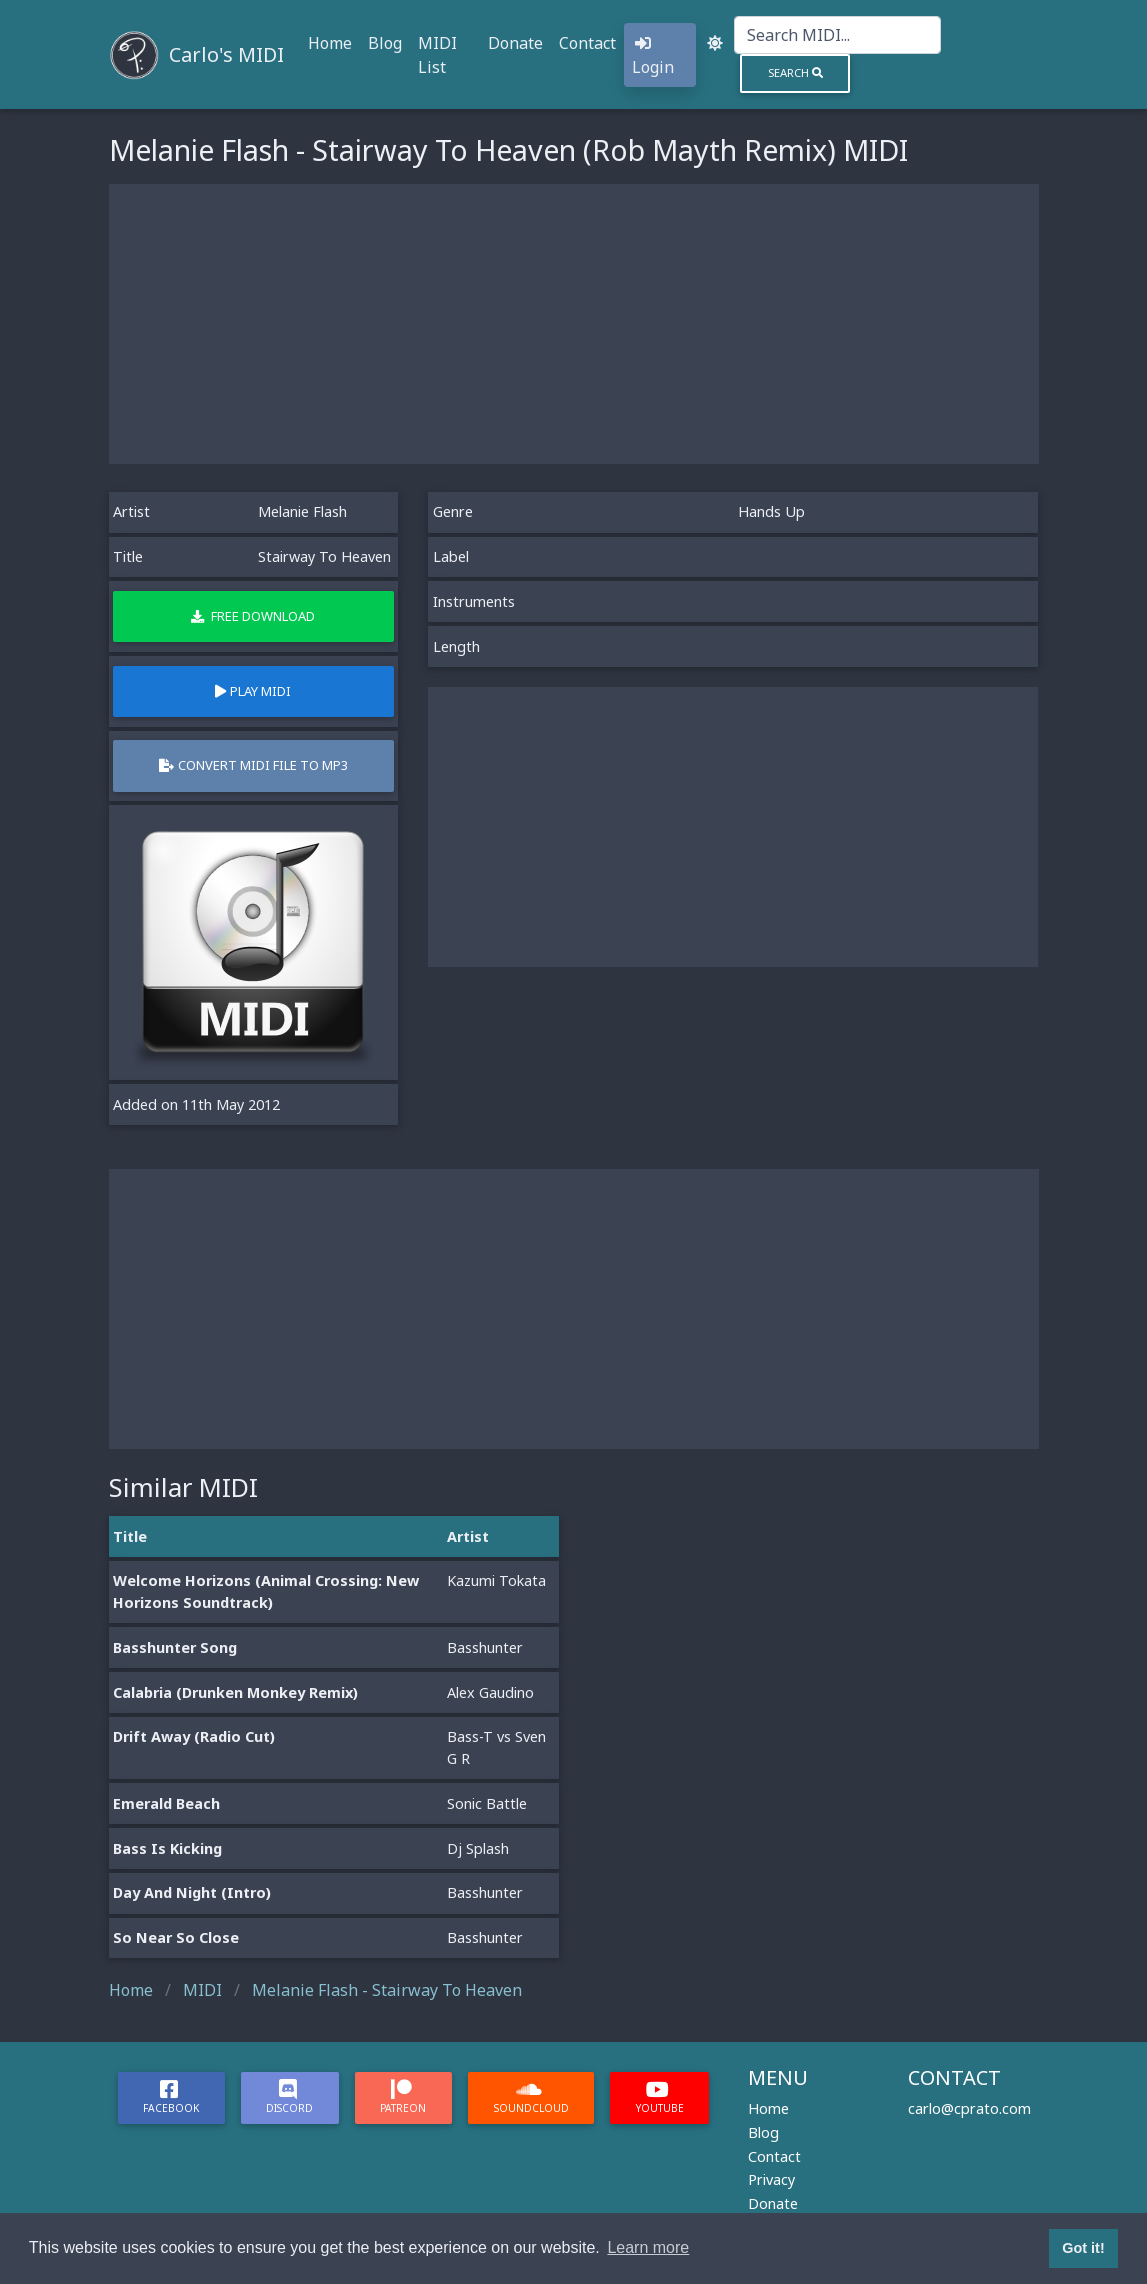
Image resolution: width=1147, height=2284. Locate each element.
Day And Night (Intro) (192, 1892)
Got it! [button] (1083, 2248)
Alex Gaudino (490, 1692)
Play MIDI (253, 691)
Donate (515, 43)
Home (330, 43)
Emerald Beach (166, 1803)
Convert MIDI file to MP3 (253, 765)
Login (653, 56)
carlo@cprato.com (969, 2108)
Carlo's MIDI (226, 54)
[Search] (837, 35)
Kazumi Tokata (496, 1580)
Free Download (253, 616)
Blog (385, 43)
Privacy (771, 2179)
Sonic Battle (487, 1803)
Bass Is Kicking (167, 1848)
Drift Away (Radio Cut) (194, 1736)
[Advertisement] (574, 324)
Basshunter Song (175, 1647)
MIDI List (437, 55)
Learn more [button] (648, 2247)
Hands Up (771, 511)
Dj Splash (478, 1848)
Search (795, 72)
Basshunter (485, 1647)
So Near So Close (176, 1937)
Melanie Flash (302, 511)
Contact (587, 43)
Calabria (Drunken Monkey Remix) (235, 1692)
